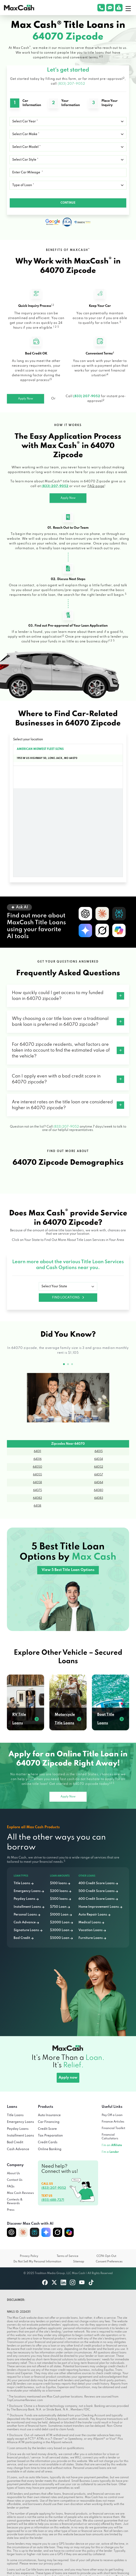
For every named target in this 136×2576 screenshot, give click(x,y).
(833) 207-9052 (71, 83)
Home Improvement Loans (98, 1906)
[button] (68, 996)
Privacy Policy (29, 2256)
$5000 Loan (59, 1938)
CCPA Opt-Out (106, 2256)
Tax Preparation (50, 2135)
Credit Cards (47, 2142)
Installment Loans (27, 1906)
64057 (98, 1474)
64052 (98, 1467)
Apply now (68, 2077)
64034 (98, 1459)
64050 (37, 1467)
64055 (37, 1474)
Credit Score (47, 2128)
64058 (37, 1482)
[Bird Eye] (82, 222)
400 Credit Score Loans (96, 1883)
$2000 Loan (60, 1922)
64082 (37, 1498)
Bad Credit (22, 1938)
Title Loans (22, 1883)
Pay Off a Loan (112, 2115)
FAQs (11, 2186)
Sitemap (78, 2261)
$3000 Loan (59, 1930)
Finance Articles (113, 2121)
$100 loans (58, 1883)
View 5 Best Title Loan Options (68, 1570)
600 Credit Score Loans (96, 1898)
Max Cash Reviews (20, 2193)
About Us (13, 2173)
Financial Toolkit (113, 2128)
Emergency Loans (27, 1891)
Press (11, 2209)
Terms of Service (67, 2256)
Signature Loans (26, 1930)
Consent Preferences (109, 2261)
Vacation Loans (90, 1930)
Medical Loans (89, 1922)
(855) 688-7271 (52, 2200)
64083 (98, 1498)
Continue (68, 203)
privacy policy (53, 2563)
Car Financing (49, 2122)
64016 (37, 1459)
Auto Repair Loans (92, 1914)
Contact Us (14, 2179)
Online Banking (49, 2149)
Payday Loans (24, 1898)
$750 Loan (58, 1906)
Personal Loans (25, 1914)
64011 (37, 1451)
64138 (37, 1506)
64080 (98, 1490)
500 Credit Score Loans (96, 1891)
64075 (37, 1490)
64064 (98, 1482)
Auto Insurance (49, 2115)
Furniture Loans (90, 1938)
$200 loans (59, 1891)
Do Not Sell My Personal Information (37, 2261)
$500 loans (59, 1898)
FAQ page (95, 486)
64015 (99, 1451)
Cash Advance (25, 1922)
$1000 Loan (59, 1914)
